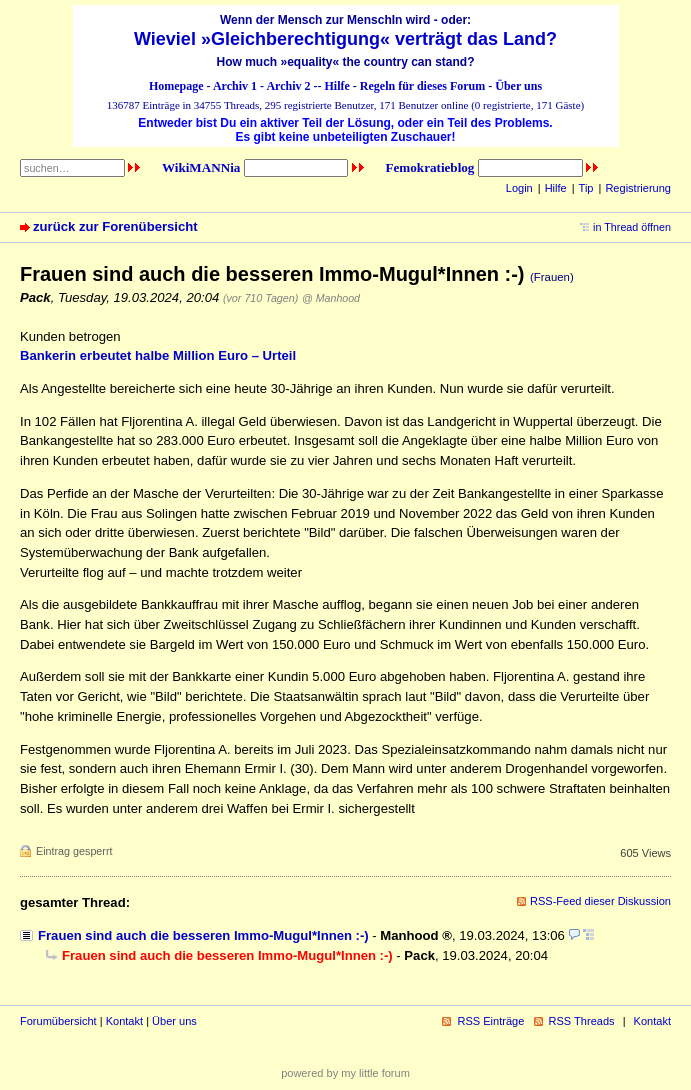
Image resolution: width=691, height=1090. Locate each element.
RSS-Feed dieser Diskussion (600, 901)
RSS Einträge (490, 1021)
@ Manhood (331, 298)
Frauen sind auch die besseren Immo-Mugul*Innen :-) (203, 935)
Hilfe (337, 86)
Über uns (518, 86)
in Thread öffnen (632, 227)
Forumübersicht (58, 1021)
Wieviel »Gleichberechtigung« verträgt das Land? (345, 39)
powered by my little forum (345, 1073)
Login (519, 188)
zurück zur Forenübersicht (115, 226)
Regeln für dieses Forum (422, 86)
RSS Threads (582, 1021)
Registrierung (638, 188)
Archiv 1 (235, 86)
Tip (586, 188)
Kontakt (124, 1021)
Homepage (176, 86)
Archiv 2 (288, 86)
